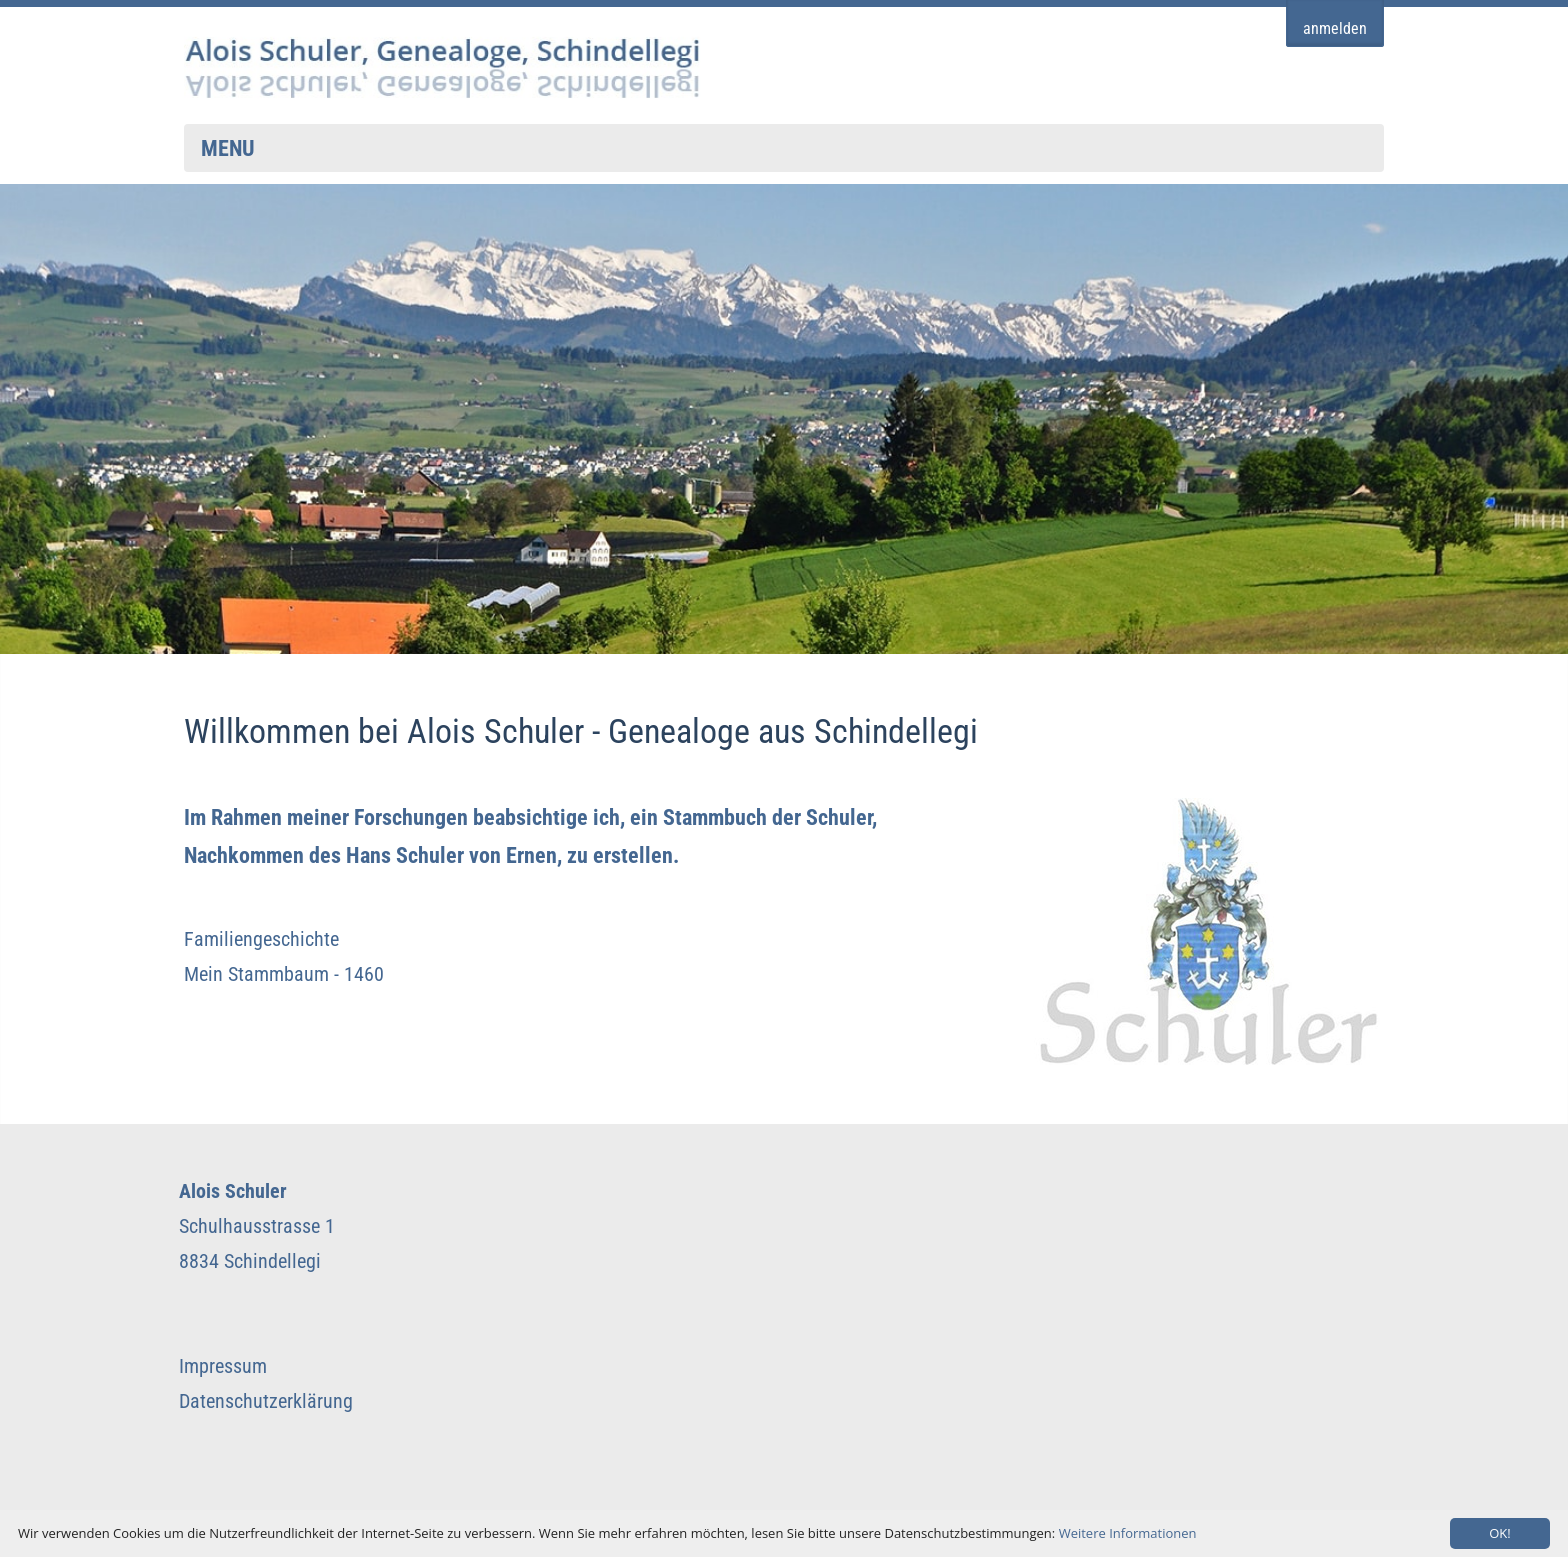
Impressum (223, 1366)
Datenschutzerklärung (266, 1401)
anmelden (1335, 29)
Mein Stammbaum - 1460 (284, 974)
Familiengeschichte (261, 939)
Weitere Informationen (1128, 1533)
